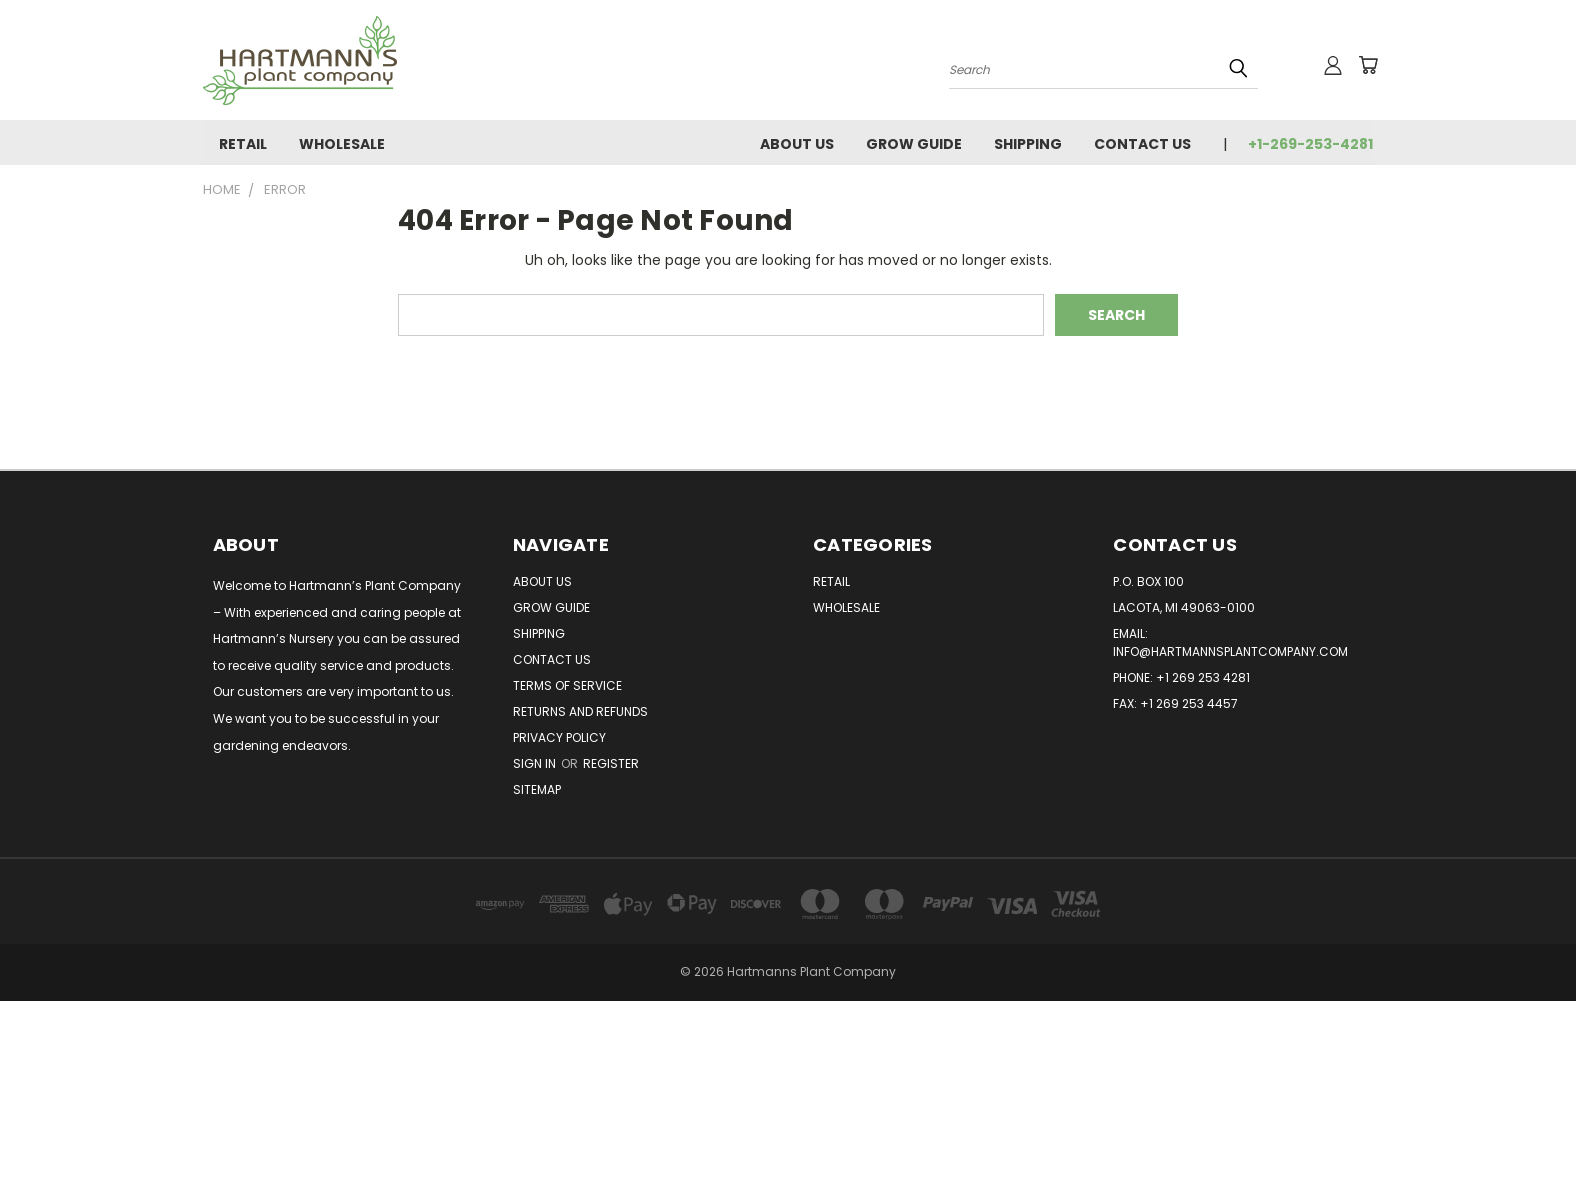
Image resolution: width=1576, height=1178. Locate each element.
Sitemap (537, 789)
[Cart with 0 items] (1368, 65)
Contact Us (1142, 144)
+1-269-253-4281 (1310, 144)
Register (611, 763)
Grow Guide (914, 144)
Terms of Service (567, 685)
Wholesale (342, 144)
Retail (243, 144)
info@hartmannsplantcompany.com (1230, 651)
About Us (797, 144)
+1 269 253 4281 (1203, 677)
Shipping (1028, 144)
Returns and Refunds (580, 711)
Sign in (536, 763)
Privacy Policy (559, 737)
